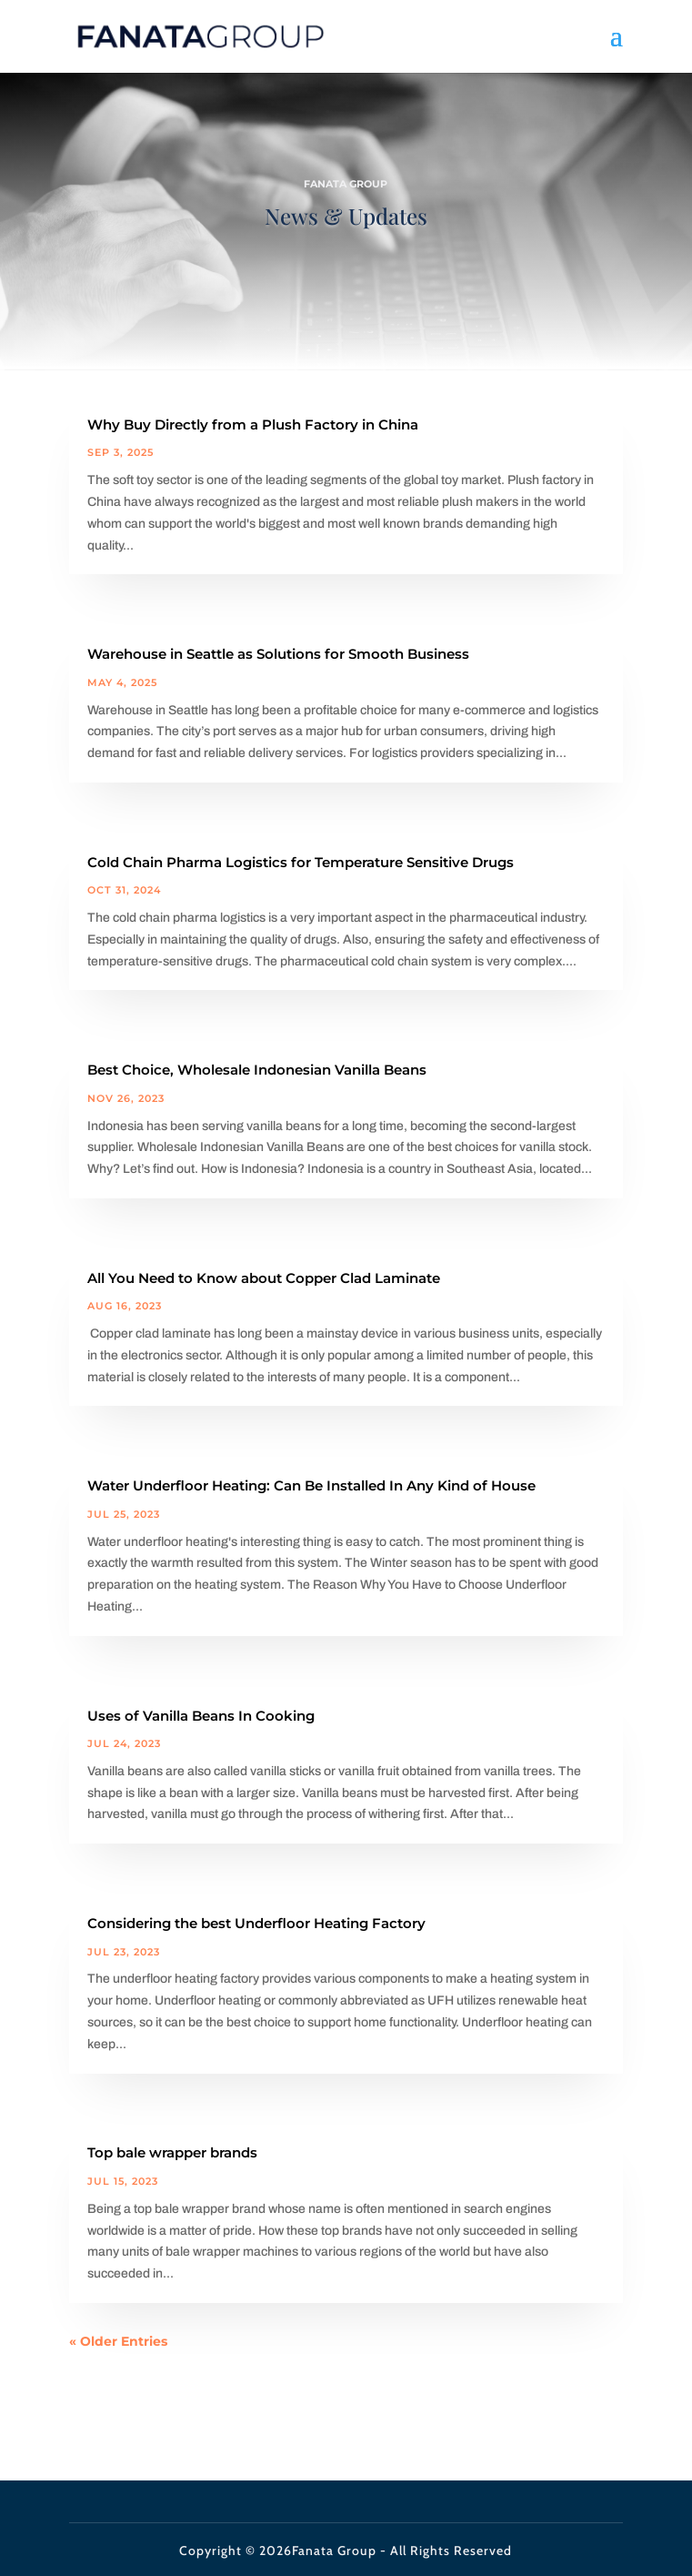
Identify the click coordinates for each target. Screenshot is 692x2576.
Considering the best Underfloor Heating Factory (256, 1923)
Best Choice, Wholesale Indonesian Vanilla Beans (256, 1069)
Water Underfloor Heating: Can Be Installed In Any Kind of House (311, 1485)
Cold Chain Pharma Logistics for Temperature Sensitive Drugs (300, 862)
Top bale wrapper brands (172, 2152)
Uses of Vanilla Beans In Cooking (201, 1715)
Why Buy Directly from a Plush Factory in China (252, 424)
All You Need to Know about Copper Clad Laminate (263, 1278)
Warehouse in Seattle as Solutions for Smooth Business (278, 653)
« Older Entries (118, 2341)
